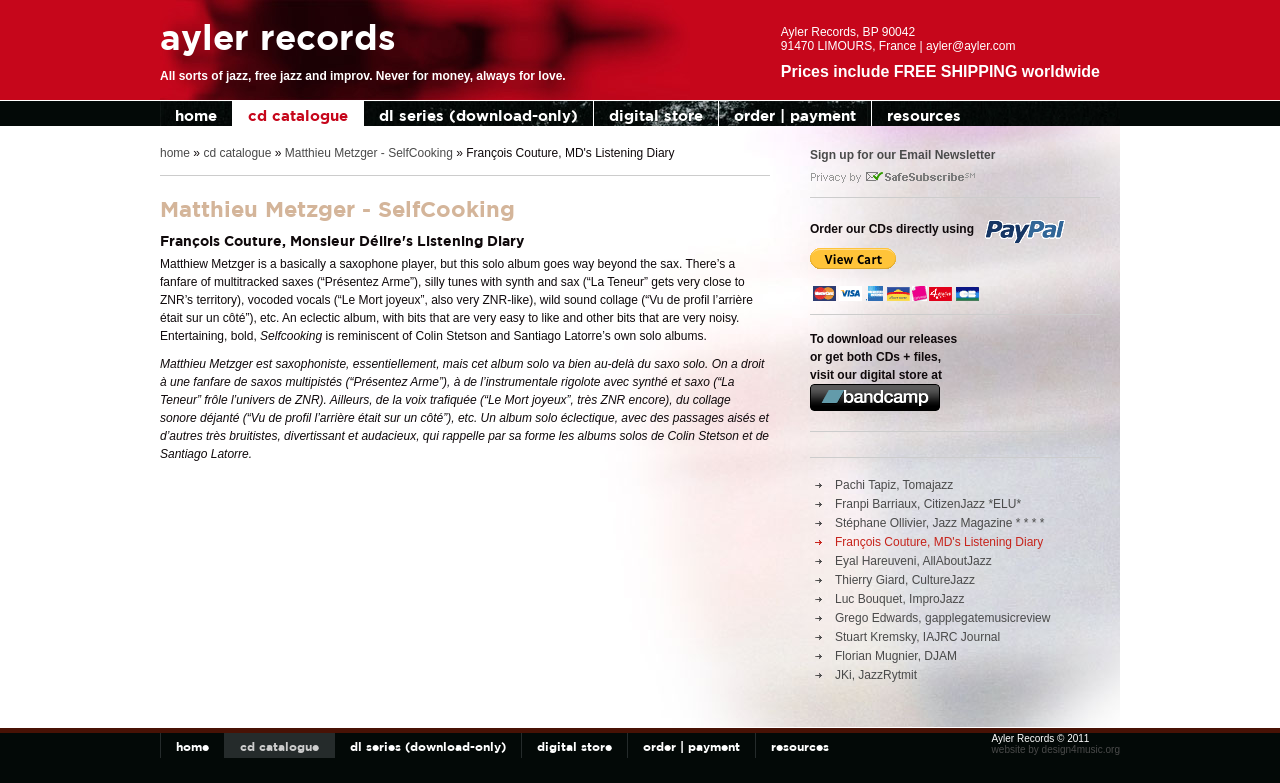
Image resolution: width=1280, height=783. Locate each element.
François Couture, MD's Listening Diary (939, 542)
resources (924, 115)
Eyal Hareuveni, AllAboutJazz (913, 561)
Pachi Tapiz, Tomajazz (894, 485)
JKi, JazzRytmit (876, 675)
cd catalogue (298, 115)
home (196, 115)
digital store (656, 115)
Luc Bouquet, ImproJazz (899, 599)
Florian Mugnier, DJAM (896, 656)
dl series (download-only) (478, 115)
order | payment (795, 115)
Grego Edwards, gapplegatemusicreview (942, 618)
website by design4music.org (1056, 749)
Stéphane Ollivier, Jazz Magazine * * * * (939, 523)
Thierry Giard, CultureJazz (905, 580)
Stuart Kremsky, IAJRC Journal (917, 637)
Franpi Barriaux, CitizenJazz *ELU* (928, 504)
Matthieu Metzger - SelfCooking (369, 153)
